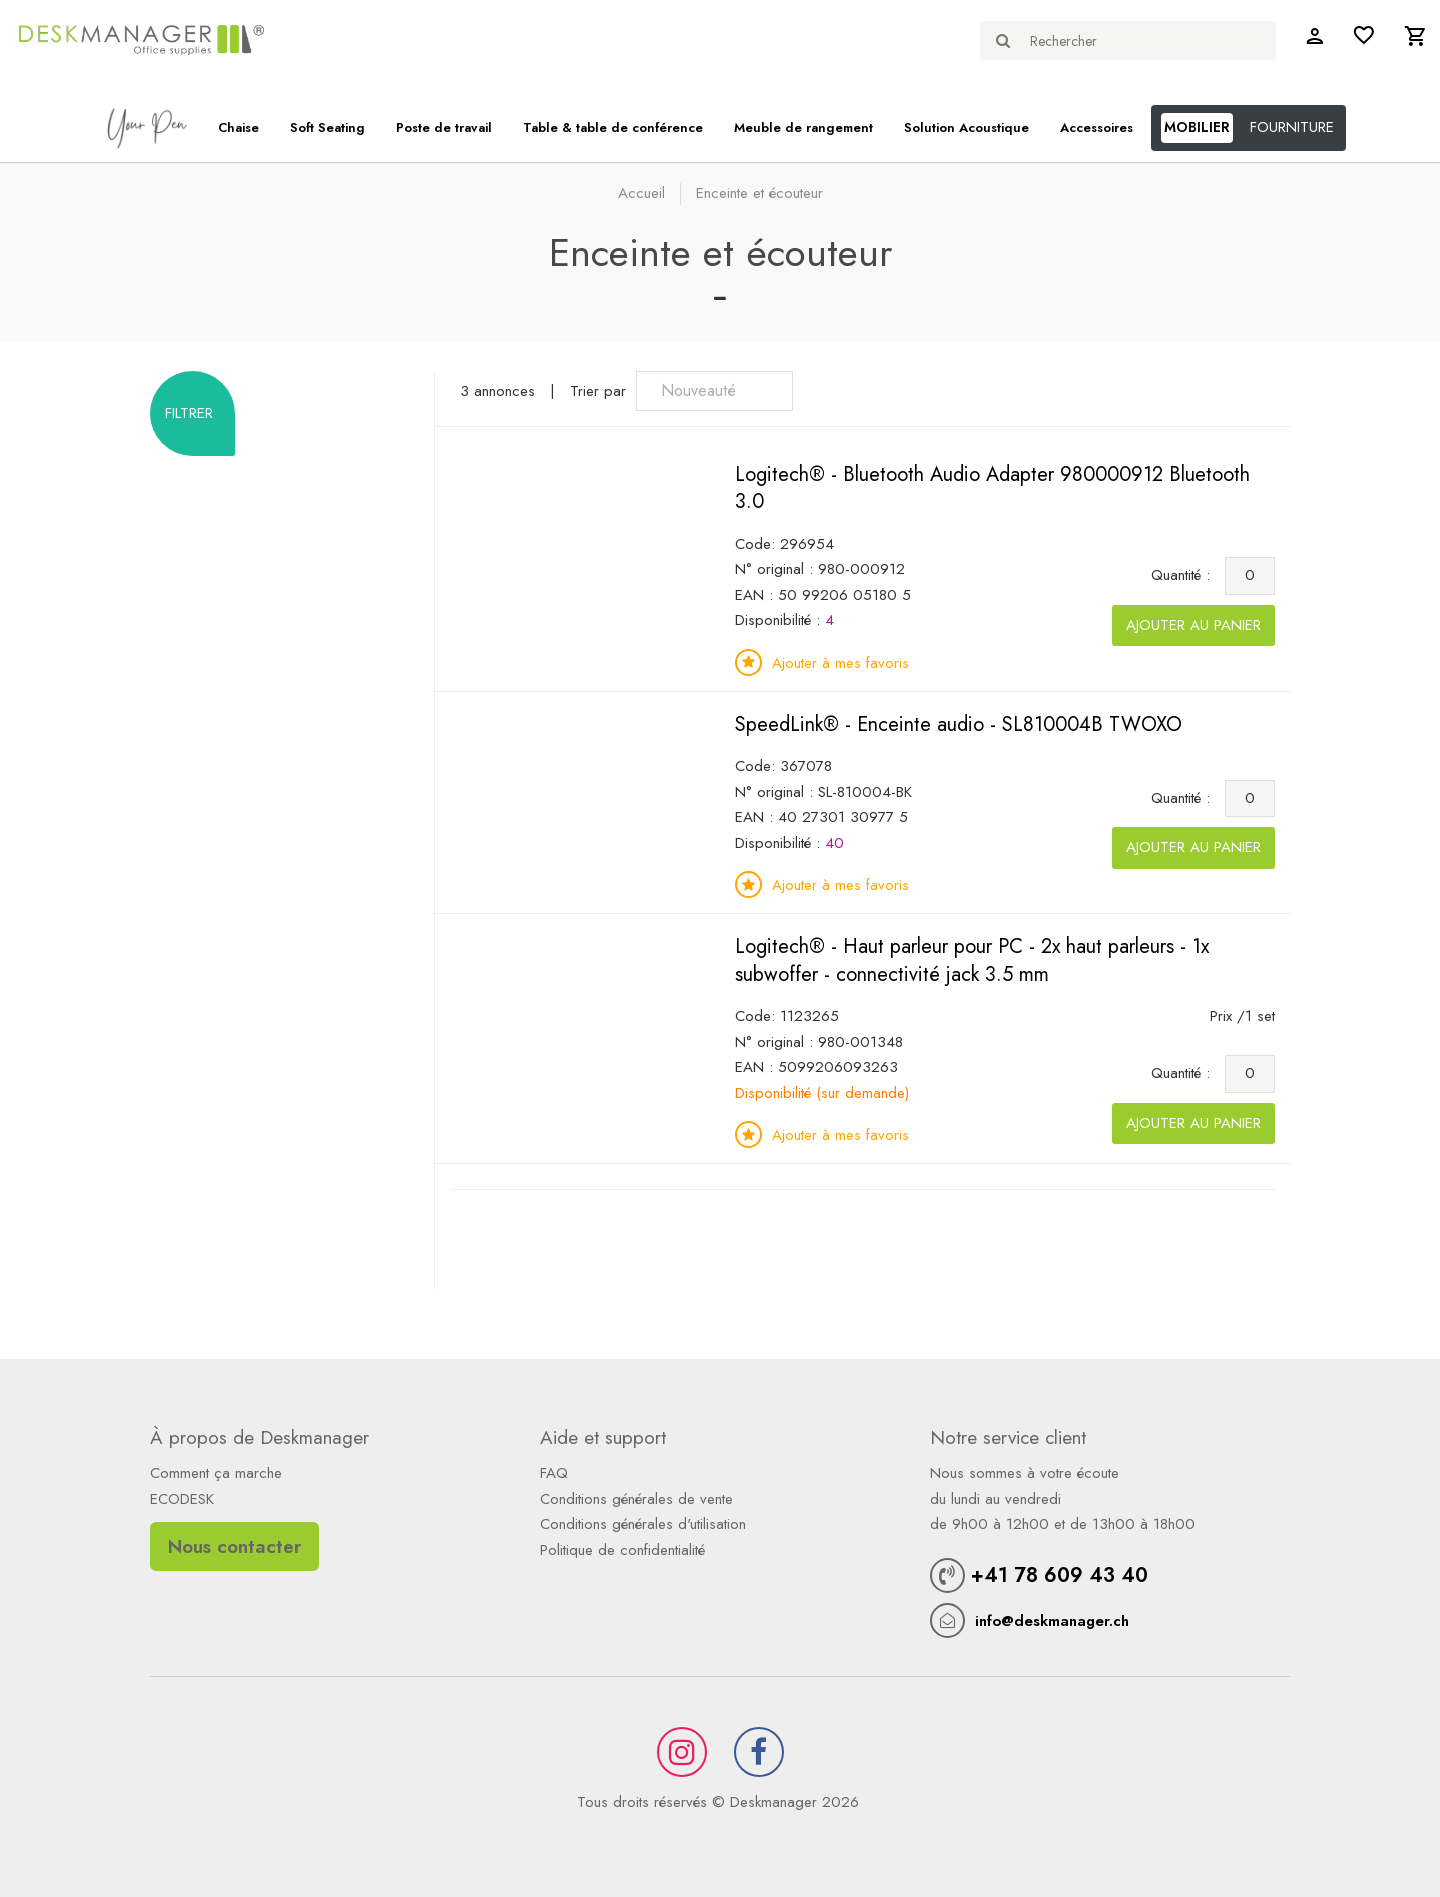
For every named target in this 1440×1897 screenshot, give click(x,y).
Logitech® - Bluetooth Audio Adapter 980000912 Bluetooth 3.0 (992, 488)
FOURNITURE (1292, 127)
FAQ (554, 1473)
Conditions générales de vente (636, 1499)
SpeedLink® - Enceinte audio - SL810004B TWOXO (958, 724)
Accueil (641, 193)
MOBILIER (1197, 127)
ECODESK (182, 1499)
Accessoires (1096, 127)
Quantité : (1185, 575)
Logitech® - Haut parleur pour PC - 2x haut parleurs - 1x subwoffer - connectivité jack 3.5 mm (972, 960)
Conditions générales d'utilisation (643, 1524)
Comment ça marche (216, 1473)
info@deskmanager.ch (1052, 1621)
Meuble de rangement (803, 127)
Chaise (238, 127)
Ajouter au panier (1193, 625)
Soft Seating (327, 127)
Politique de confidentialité (622, 1550)
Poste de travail (444, 127)
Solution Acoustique (966, 127)
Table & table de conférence (613, 127)
